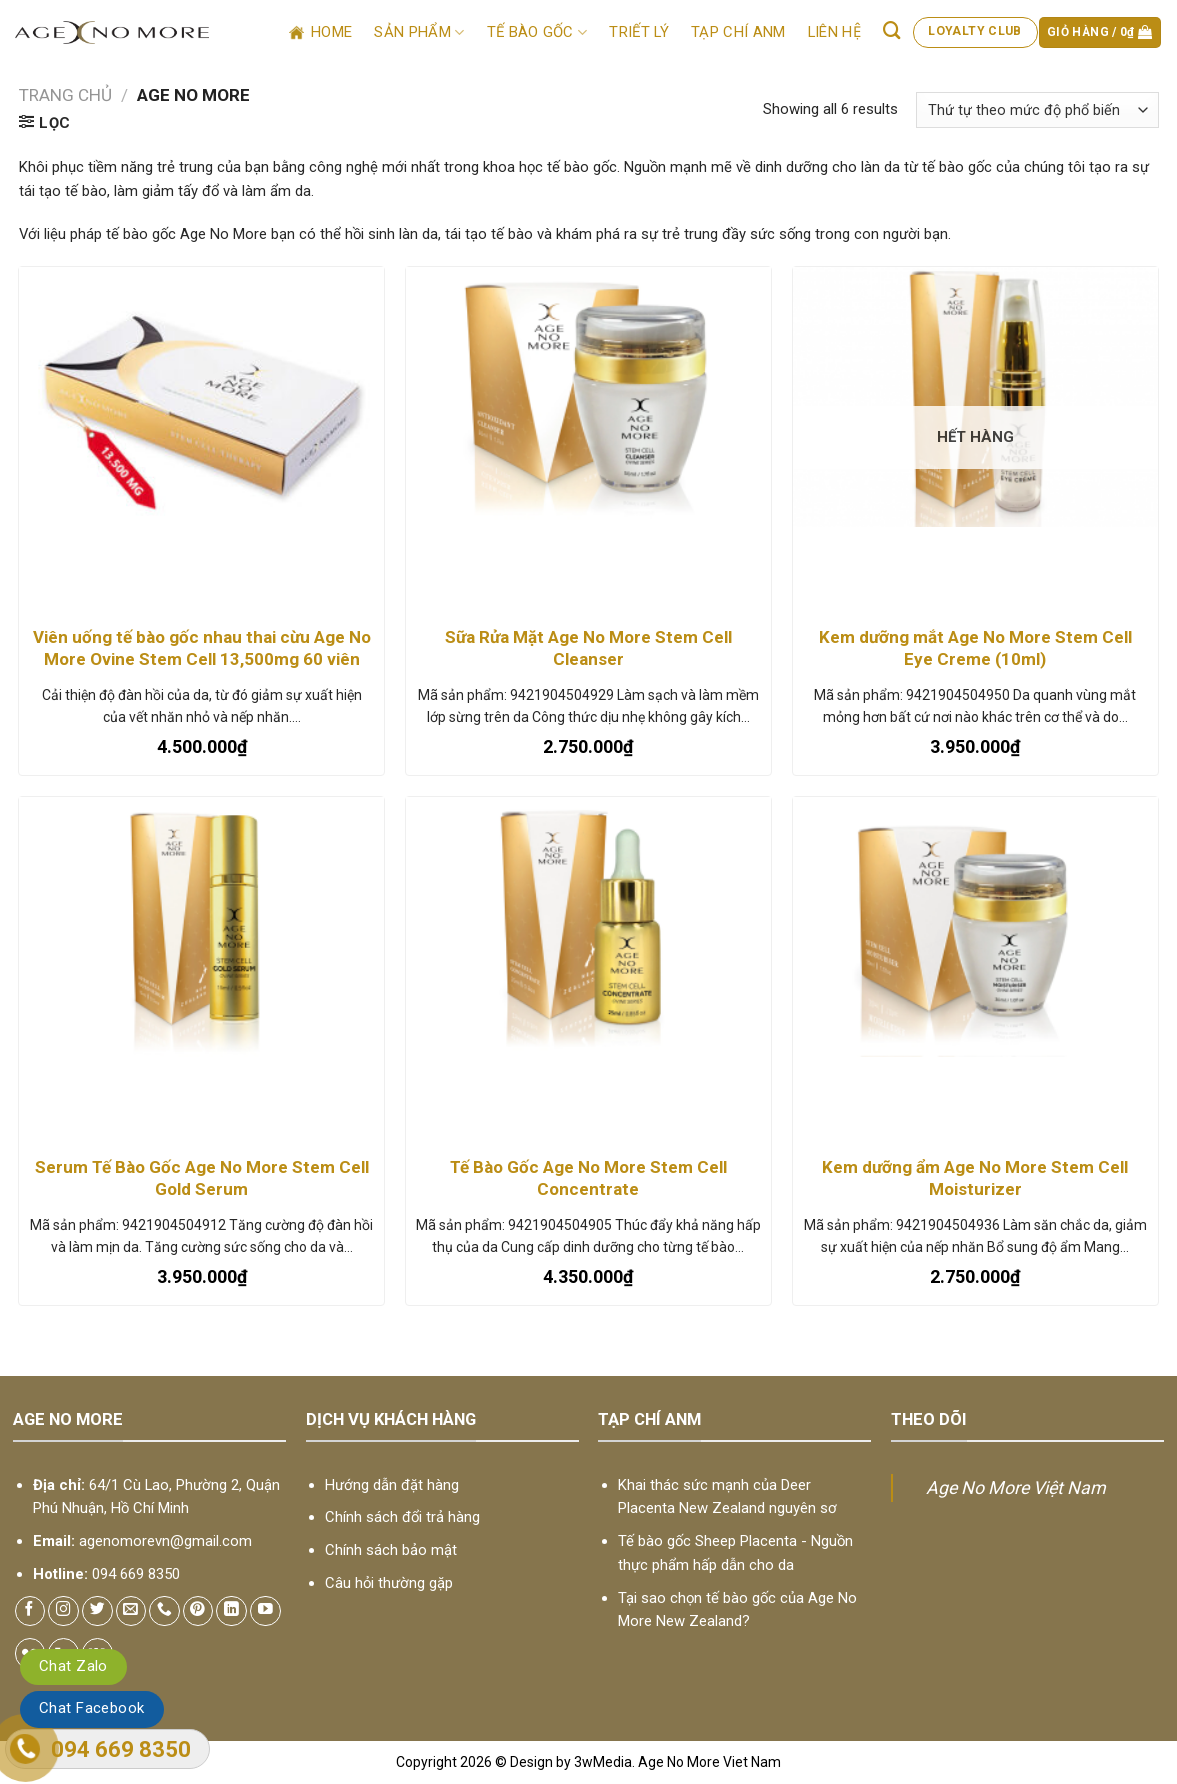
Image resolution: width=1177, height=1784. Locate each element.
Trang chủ (65, 95)
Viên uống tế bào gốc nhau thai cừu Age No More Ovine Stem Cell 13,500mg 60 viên (202, 648)
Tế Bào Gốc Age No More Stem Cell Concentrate (588, 1178)
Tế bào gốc (537, 32)
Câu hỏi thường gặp (389, 1583)
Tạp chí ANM (738, 32)
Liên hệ (834, 32)
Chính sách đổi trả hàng (402, 1517)
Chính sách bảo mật (391, 1550)
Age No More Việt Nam (1016, 1487)
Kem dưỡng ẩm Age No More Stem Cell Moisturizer (975, 1178)
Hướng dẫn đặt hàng (392, 1485)
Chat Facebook (92, 1708)
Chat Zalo (73, 1666)
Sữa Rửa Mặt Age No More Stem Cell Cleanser (588, 648)
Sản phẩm (419, 32)
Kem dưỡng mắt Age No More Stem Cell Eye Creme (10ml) (975, 648)
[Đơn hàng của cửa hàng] (1037, 110)
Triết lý (638, 32)
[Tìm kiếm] (892, 30)
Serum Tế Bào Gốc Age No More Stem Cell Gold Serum (202, 1178)
